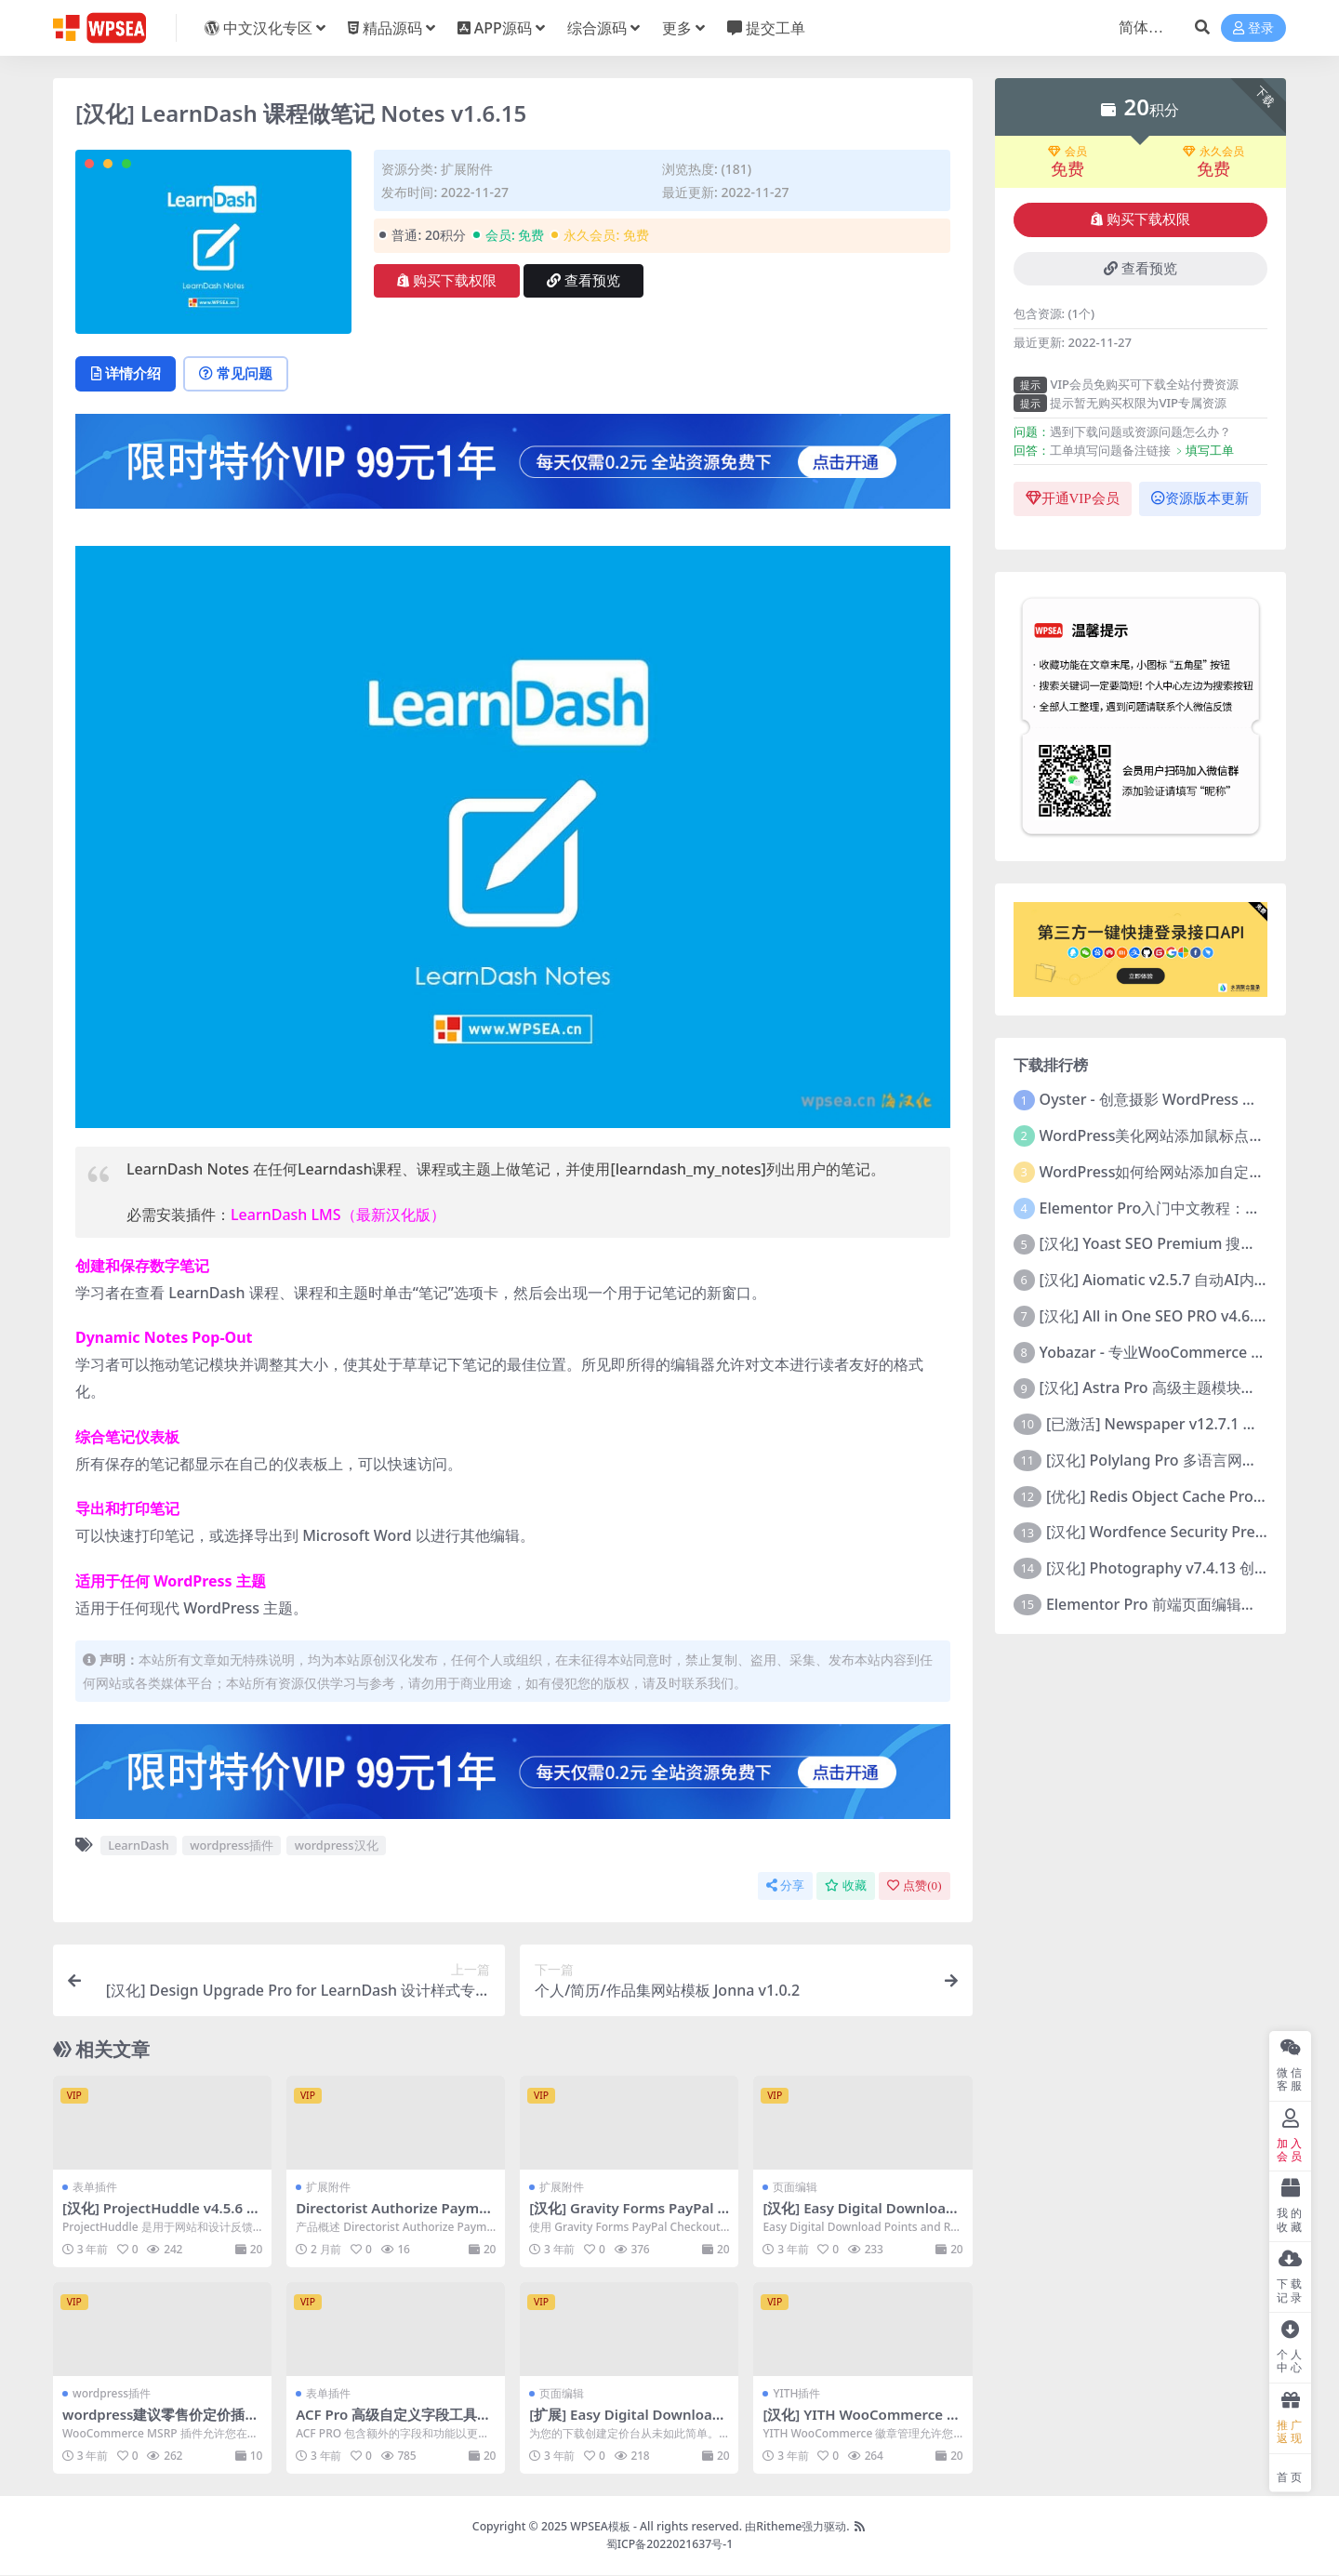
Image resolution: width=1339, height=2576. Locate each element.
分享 (785, 1886)
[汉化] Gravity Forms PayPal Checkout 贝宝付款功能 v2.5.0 (628, 2217)
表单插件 (95, 2188)
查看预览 (583, 280)
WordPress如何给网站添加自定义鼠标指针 (1182, 1172)
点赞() (914, 1886)
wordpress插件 (231, 1846)
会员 (1067, 151)
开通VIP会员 (1073, 498)
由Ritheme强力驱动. (797, 2527)
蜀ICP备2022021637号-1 (670, 2544)
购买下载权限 (447, 280)
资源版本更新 (1200, 498)
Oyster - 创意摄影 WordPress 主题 (1156, 1099)
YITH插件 (796, 2394)
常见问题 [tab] (239, 374)
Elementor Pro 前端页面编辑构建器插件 (1181, 1604)
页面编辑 (795, 2188)
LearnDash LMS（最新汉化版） (338, 1215)
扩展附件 (467, 169)
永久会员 (1213, 151)
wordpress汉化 (336, 1846)
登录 (1253, 28)
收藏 (846, 1886)
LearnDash (138, 1846)
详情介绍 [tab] (127, 374)
